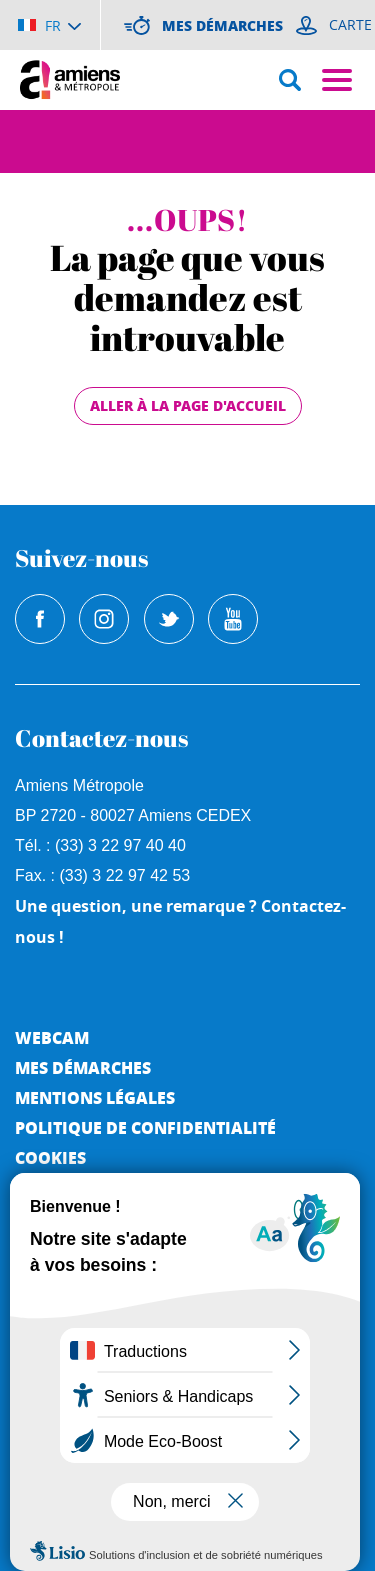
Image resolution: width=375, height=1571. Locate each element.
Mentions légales (95, 1097)
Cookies (50, 1157)
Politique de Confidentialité (145, 1127)
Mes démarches (83, 1067)
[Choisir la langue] (49, 25)
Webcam (52, 1037)
